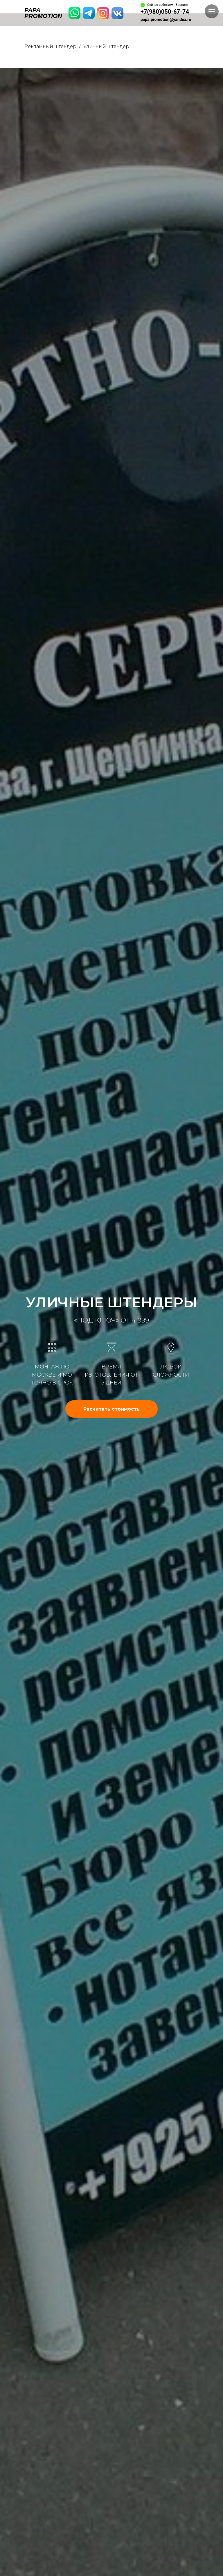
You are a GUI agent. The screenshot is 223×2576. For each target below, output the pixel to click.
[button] (111, 1409)
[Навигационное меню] (211, 11)
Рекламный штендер (50, 46)
